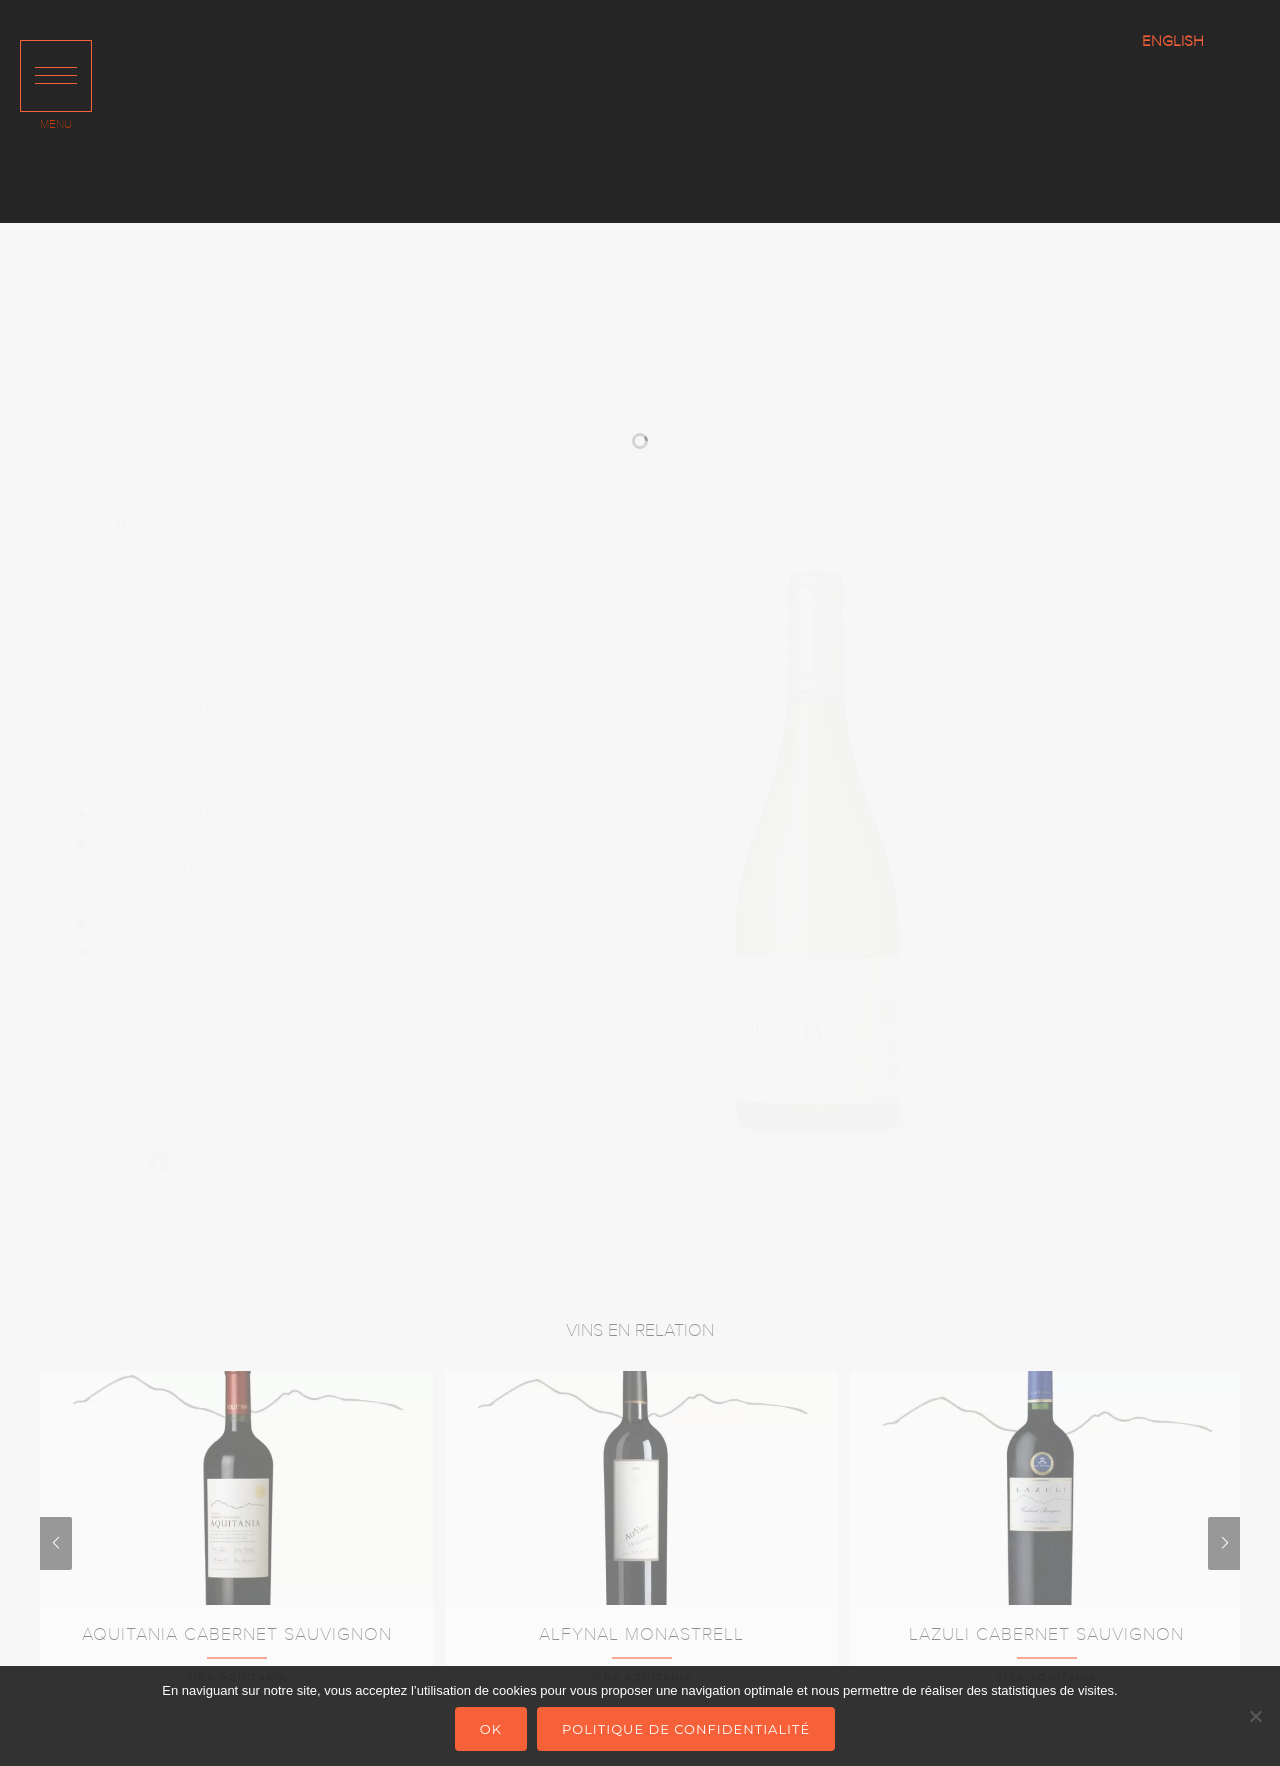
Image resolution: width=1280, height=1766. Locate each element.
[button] (56, 76)
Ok (491, 1729)
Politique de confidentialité (686, 1729)
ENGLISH (1173, 41)
